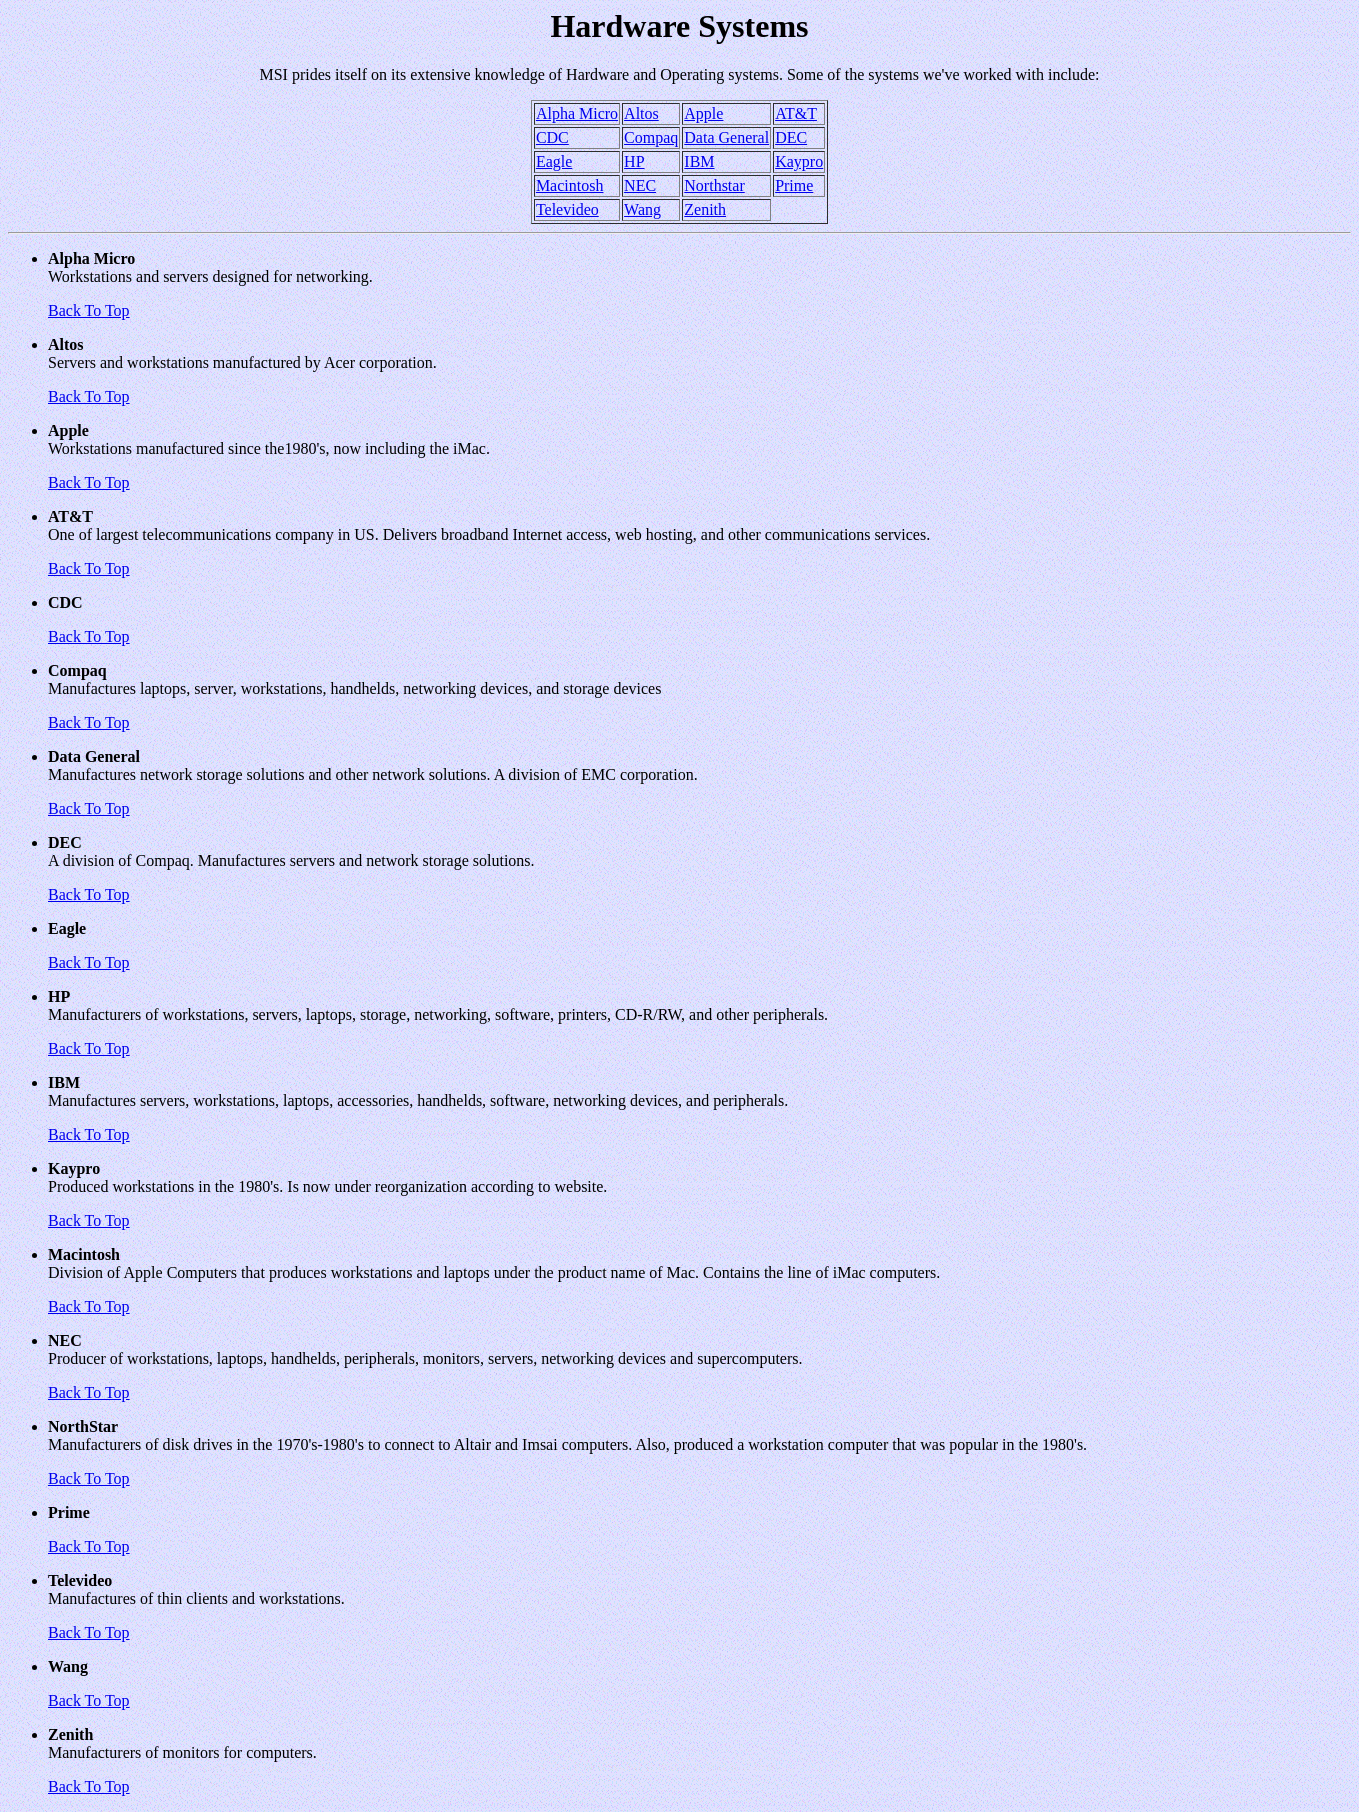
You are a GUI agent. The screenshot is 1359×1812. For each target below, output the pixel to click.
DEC (791, 137)
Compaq (651, 137)
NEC (640, 185)
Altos (641, 113)
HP (634, 161)
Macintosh (570, 185)
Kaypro (799, 161)
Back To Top (89, 310)
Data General (726, 137)
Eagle (554, 161)
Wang (642, 209)
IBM (699, 161)
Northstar (714, 185)
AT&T (796, 113)
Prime (794, 185)
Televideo (567, 209)
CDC (552, 137)
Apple (703, 113)
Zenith (705, 209)
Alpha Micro (577, 113)
